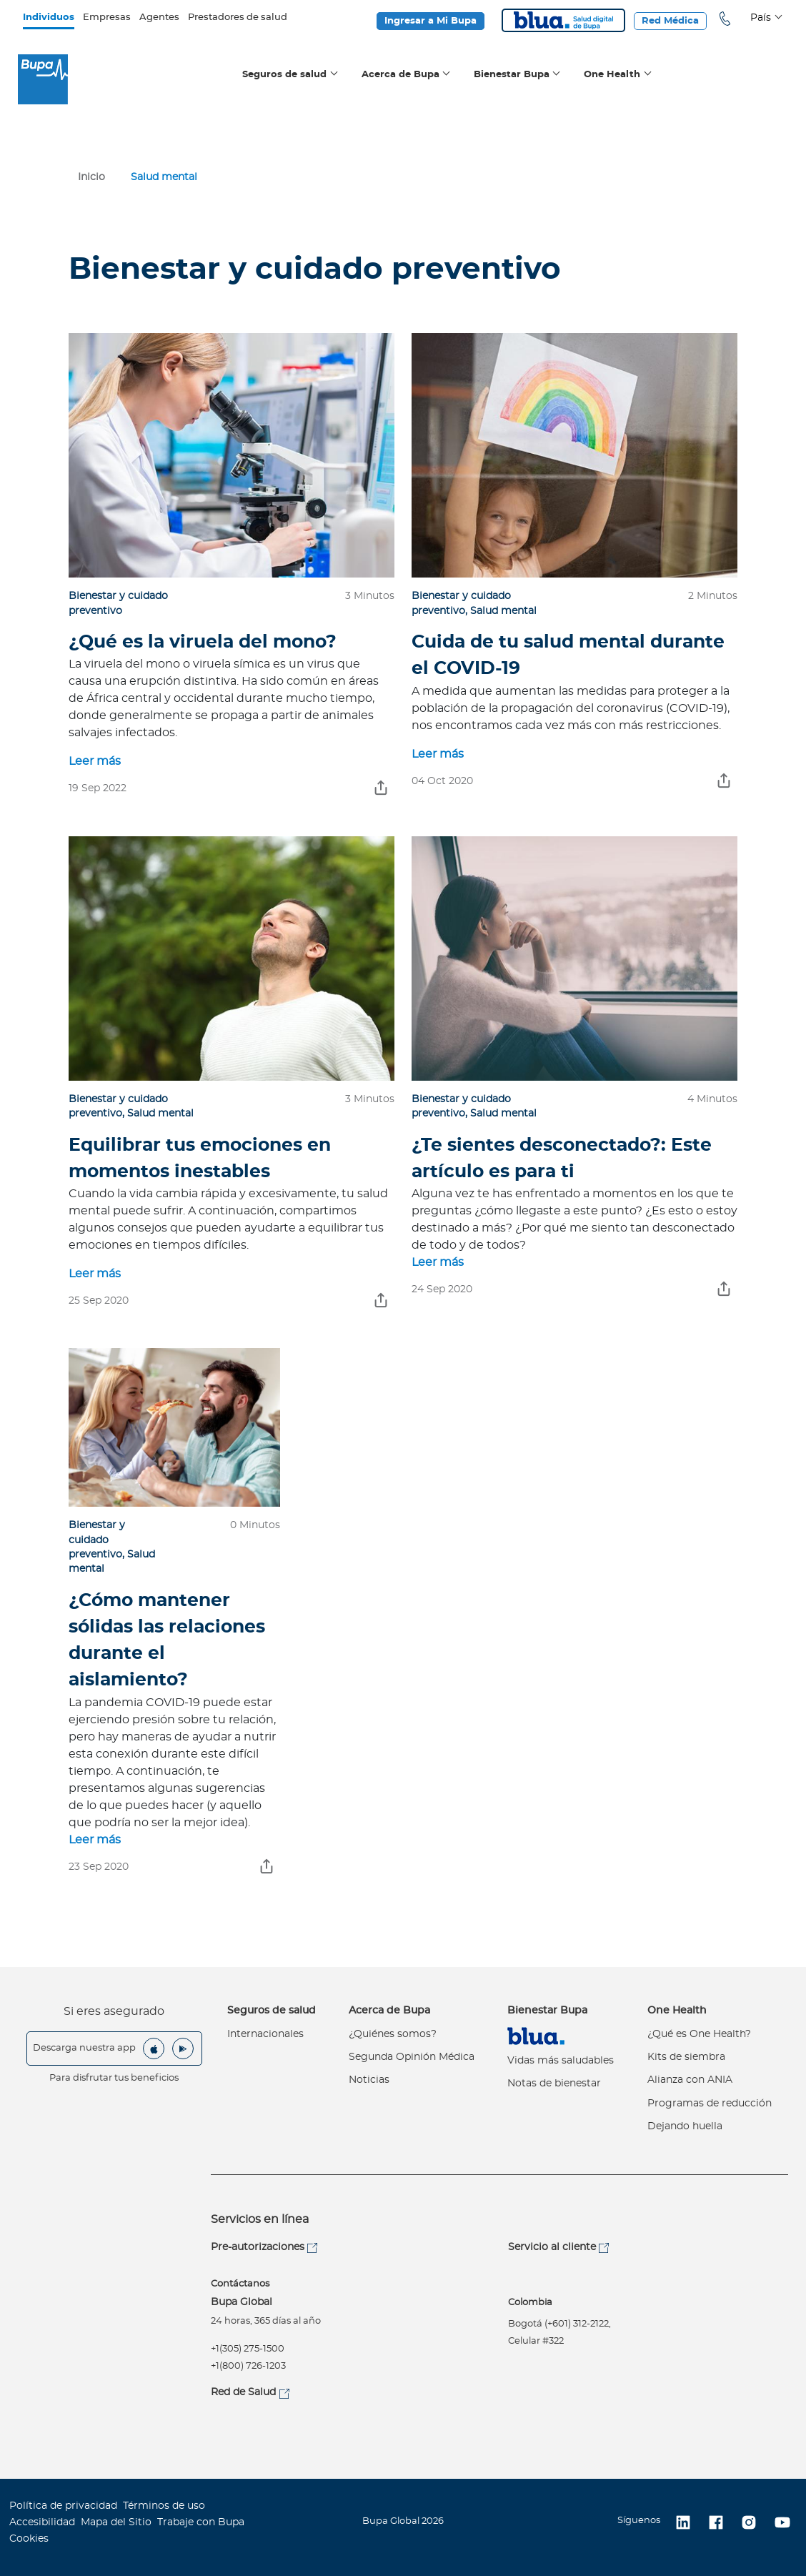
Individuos (48, 17)
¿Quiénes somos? (393, 2034)
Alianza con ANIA (689, 2080)
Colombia (530, 2302)
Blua (563, 20)
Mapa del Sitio (116, 2522)
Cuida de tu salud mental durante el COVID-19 (568, 655)
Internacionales (265, 2034)
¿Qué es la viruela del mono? (203, 642)
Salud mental (503, 611)
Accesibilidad (42, 2522)
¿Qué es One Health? (699, 2034)
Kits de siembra (686, 2057)
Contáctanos (240, 2284)
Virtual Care (536, 2036)
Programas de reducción (709, 2104)
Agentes (159, 17)
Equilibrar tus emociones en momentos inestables (200, 1158)
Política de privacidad (63, 2506)
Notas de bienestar (554, 2084)
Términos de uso (164, 2506)
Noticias (369, 2080)
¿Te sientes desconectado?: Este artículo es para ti (562, 1158)
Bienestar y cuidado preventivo (97, 1540)
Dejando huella (684, 2126)
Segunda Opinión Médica (411, 2057)
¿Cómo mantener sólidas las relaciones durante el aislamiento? (167, 1641)
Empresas (107, 17)
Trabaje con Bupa (200, 2522)
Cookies (29, 2539)
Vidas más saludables (560, 2061)
